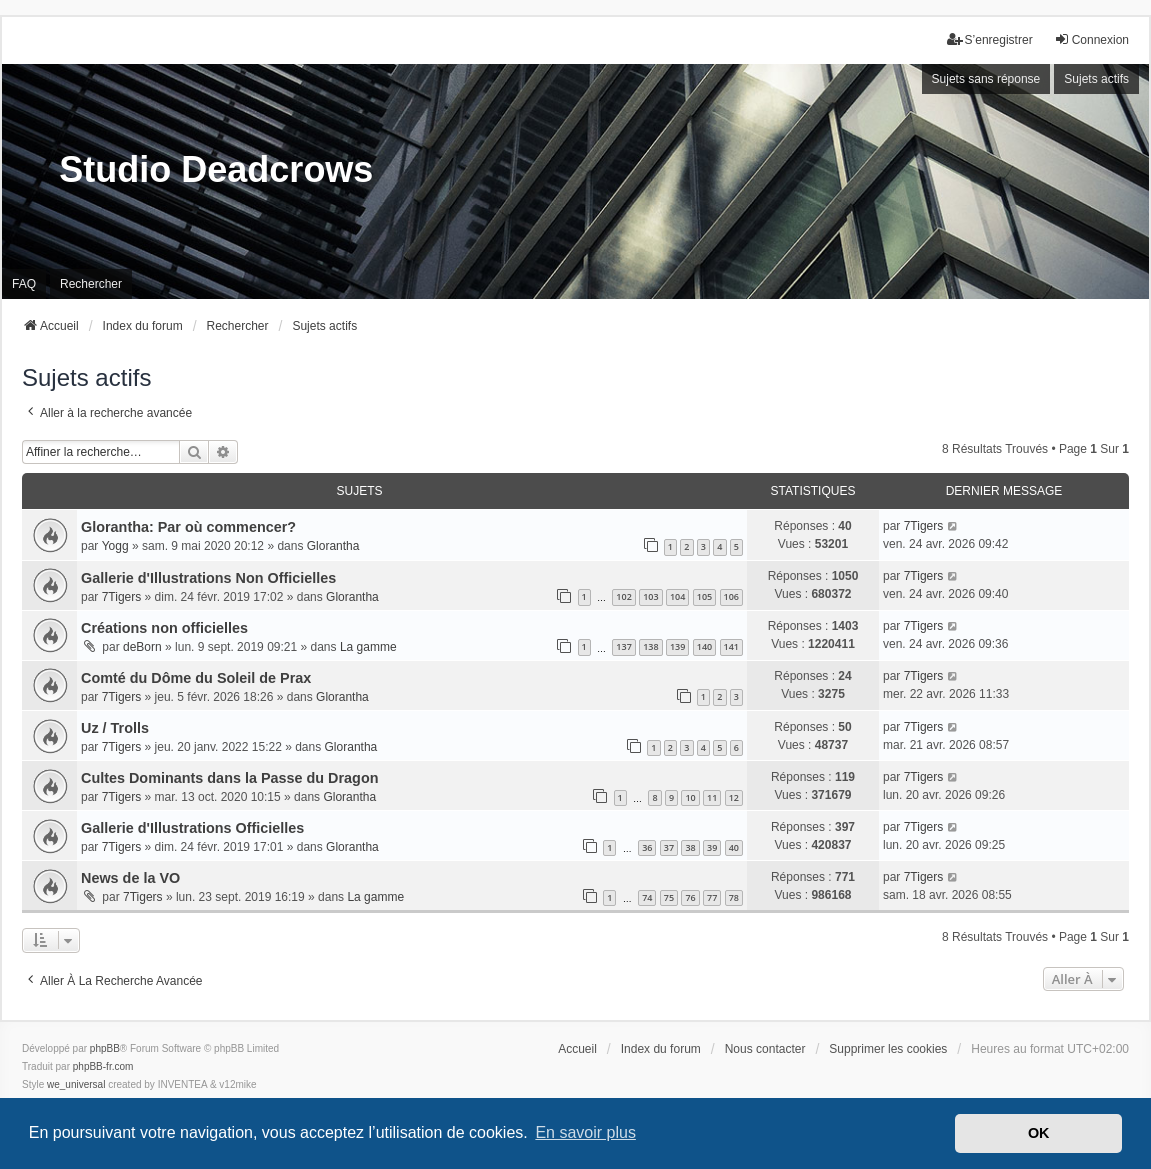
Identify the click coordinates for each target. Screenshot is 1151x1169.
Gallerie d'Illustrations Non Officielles (208, 578)
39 (712, 847)
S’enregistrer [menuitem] (990, 39)
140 (704, 646)
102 (623, 596)
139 (677, 646)
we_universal (76, 1084)
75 (669, 897)
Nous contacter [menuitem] (765, 1049)
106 (731, 596)
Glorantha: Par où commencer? (188, 527)
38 (690, 847)
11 (712, 797)
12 (734, 797)
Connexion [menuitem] (1091, 39)
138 (650, 646)
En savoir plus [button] (585, 1132)
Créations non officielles (164, 628)
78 (734, 897)
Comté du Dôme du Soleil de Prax (196, 678)
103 (650, 596)
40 (734, 847)
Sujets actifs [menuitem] (1096, 79)
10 (690, 797)
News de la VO (130, 878)
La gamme (368, 647)
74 (647, 897)
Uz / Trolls (115, 728)
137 (623, 646)
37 (669, 847)
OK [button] (1039, 1133)
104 (677, 596)
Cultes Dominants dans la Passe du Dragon (229, 778)
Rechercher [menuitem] (91, 284)
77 (712, 897)
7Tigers (924, 526)
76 (690, 897)
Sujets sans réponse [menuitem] (986, 79)
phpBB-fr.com (103, 1066)
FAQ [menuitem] (24, 284)
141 (731, 646)
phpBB (105, 1048)
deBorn (142, 647)
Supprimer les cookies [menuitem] (888, 1049)
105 (704, 596)
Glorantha (333, 546)
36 (647, 847)
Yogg (115, 546)
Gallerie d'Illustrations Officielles (192, 828)
